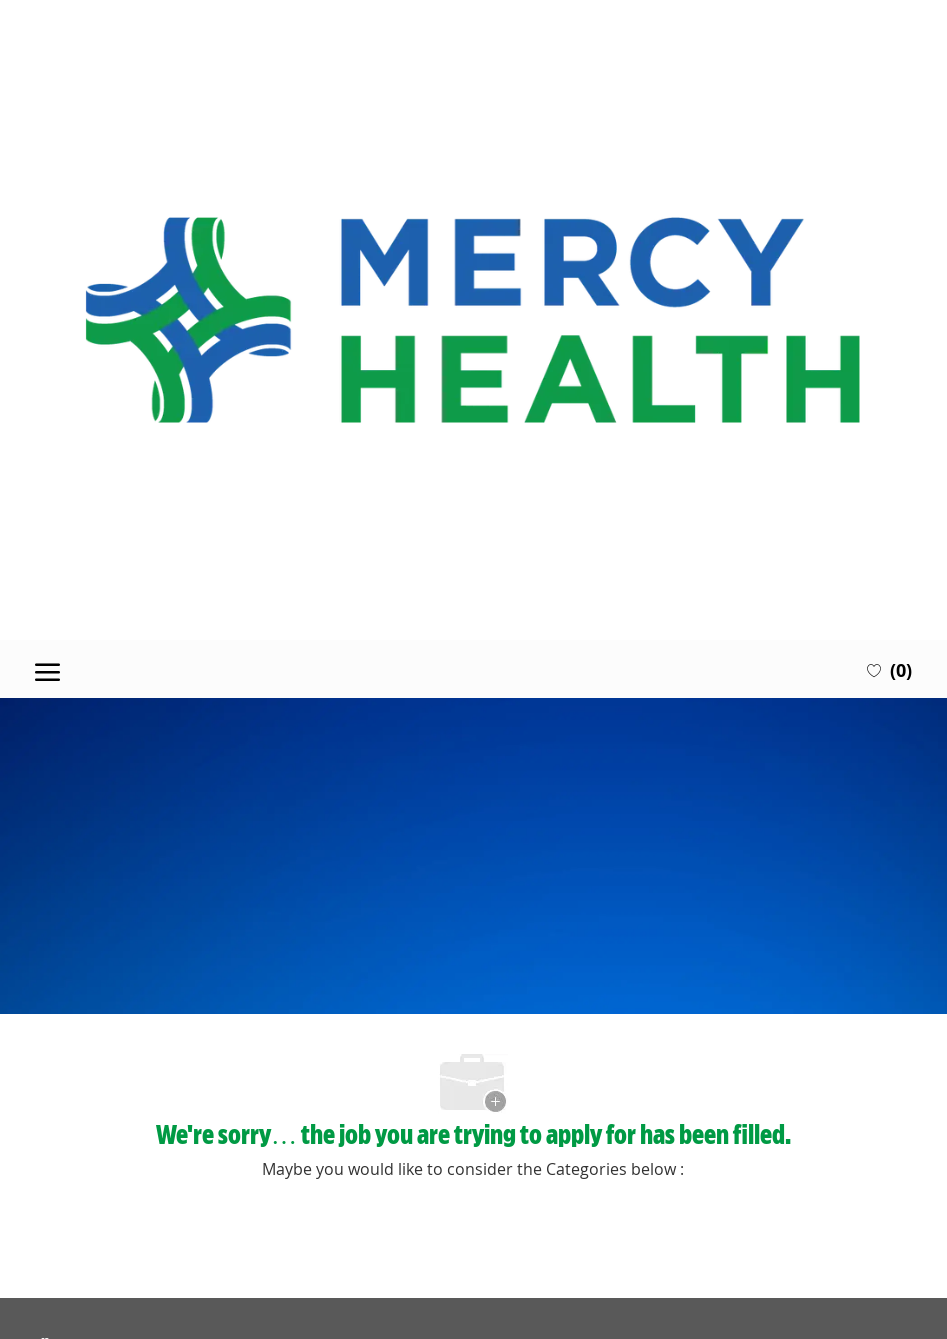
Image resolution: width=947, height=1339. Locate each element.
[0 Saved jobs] (889, 669)
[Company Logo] (473, 320)
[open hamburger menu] (47, 669)
